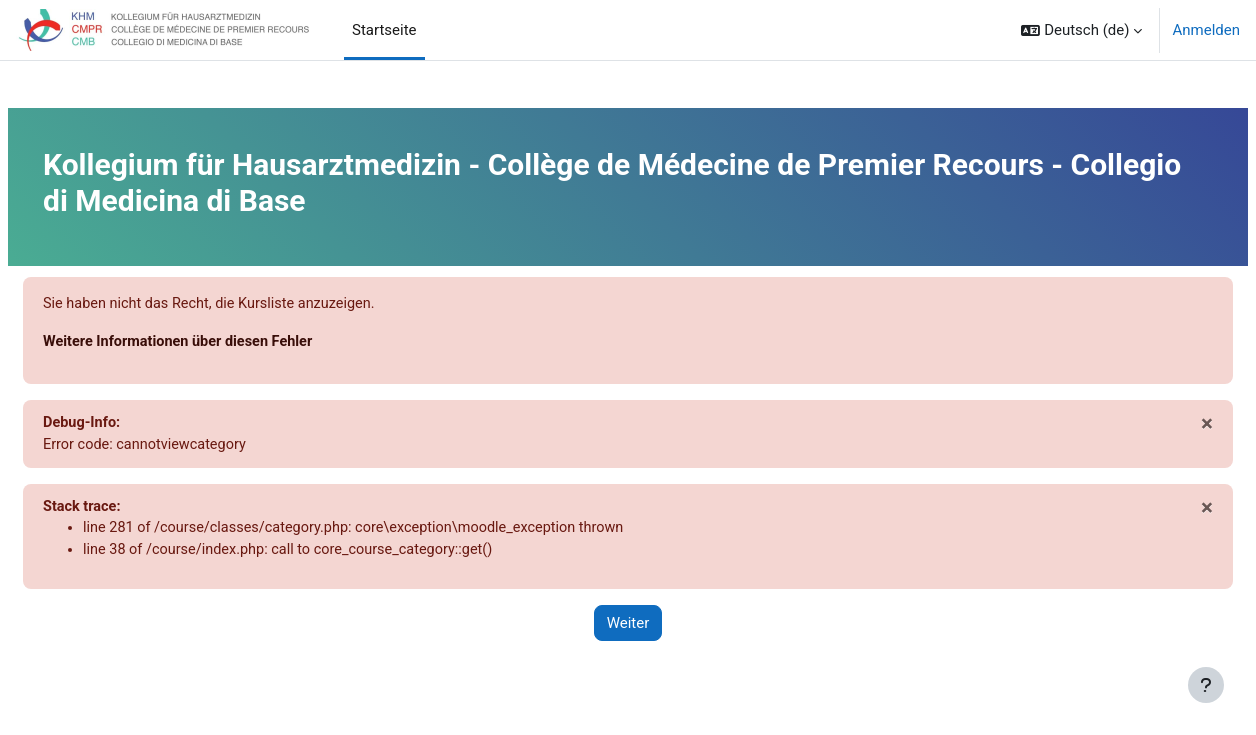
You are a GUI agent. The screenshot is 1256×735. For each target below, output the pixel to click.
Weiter (628, 629)
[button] (1081, 30)
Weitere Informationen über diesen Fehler (230, 343)
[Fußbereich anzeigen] (1206, 685)
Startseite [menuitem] (384, 30)
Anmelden (1206, 30)
